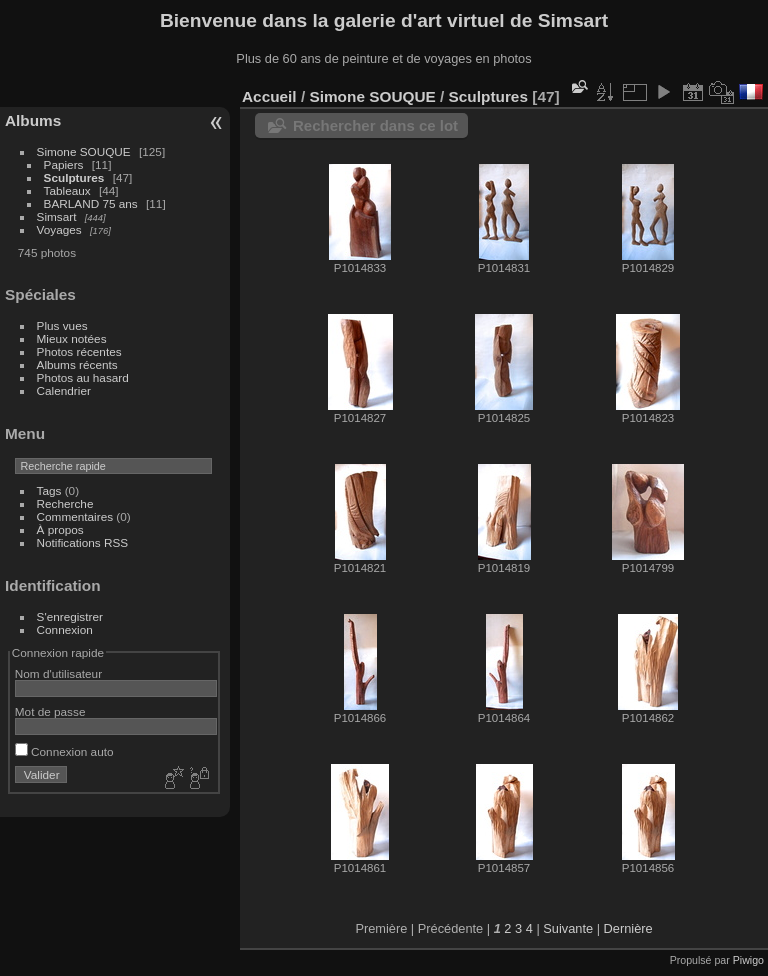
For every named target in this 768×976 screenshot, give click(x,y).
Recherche (65, 503)
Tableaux (67, 190)
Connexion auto (64, 751)
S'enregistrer (70, 616)
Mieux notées (72, 338)
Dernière (628, 928)
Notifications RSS (83, 542)
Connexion (65, 629)
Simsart (57, 216)
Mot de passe (50, 711)
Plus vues (62, 325)
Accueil (269, 96)
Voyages (59, 229)
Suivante (568, 928)
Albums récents (77, 364)
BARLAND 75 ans (91, 203)
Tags (49, 490)
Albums (33, 120)
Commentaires (75, 516)
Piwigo (748, 960)
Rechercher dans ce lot (375, 125)
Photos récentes (79, 351)
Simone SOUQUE (84, 151)
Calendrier (64, 390)
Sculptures (74, 177)
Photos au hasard (83, 377)
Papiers (64, 164)
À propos (60, 529)
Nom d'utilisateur (58, 673)
